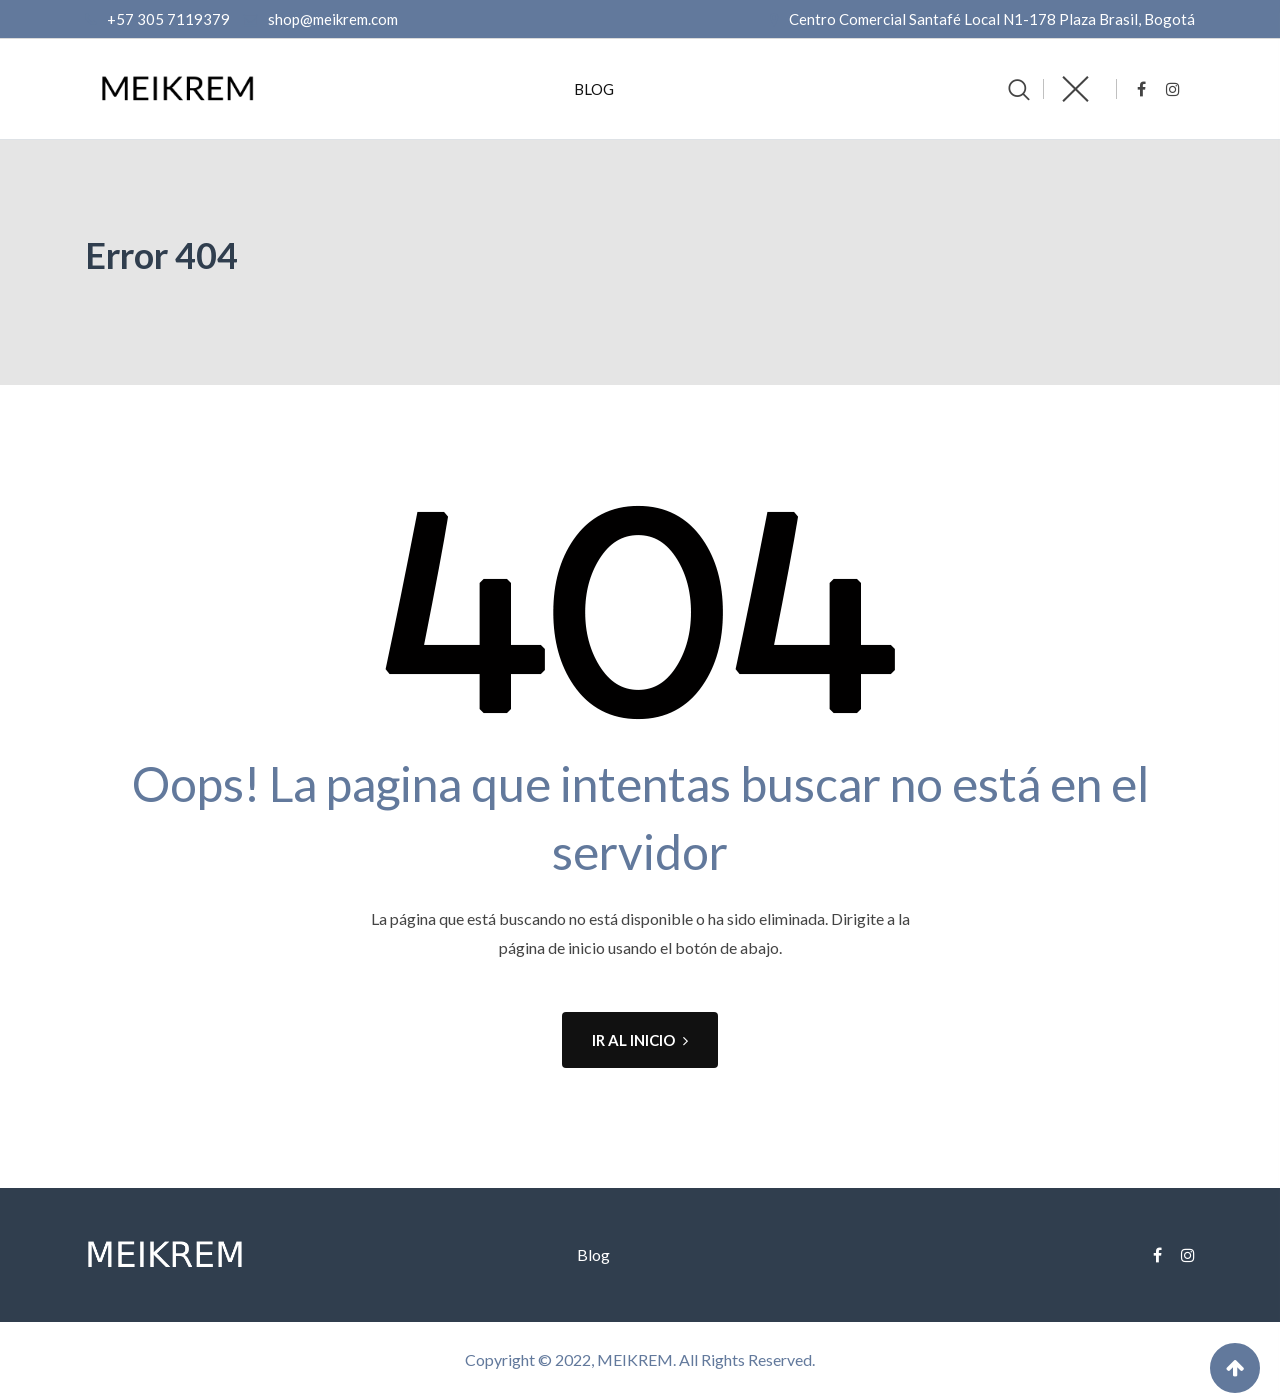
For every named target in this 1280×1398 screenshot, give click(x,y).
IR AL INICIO (640, 1040)
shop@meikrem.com (333, 19)
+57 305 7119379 (168, 19)
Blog (594, 89)
